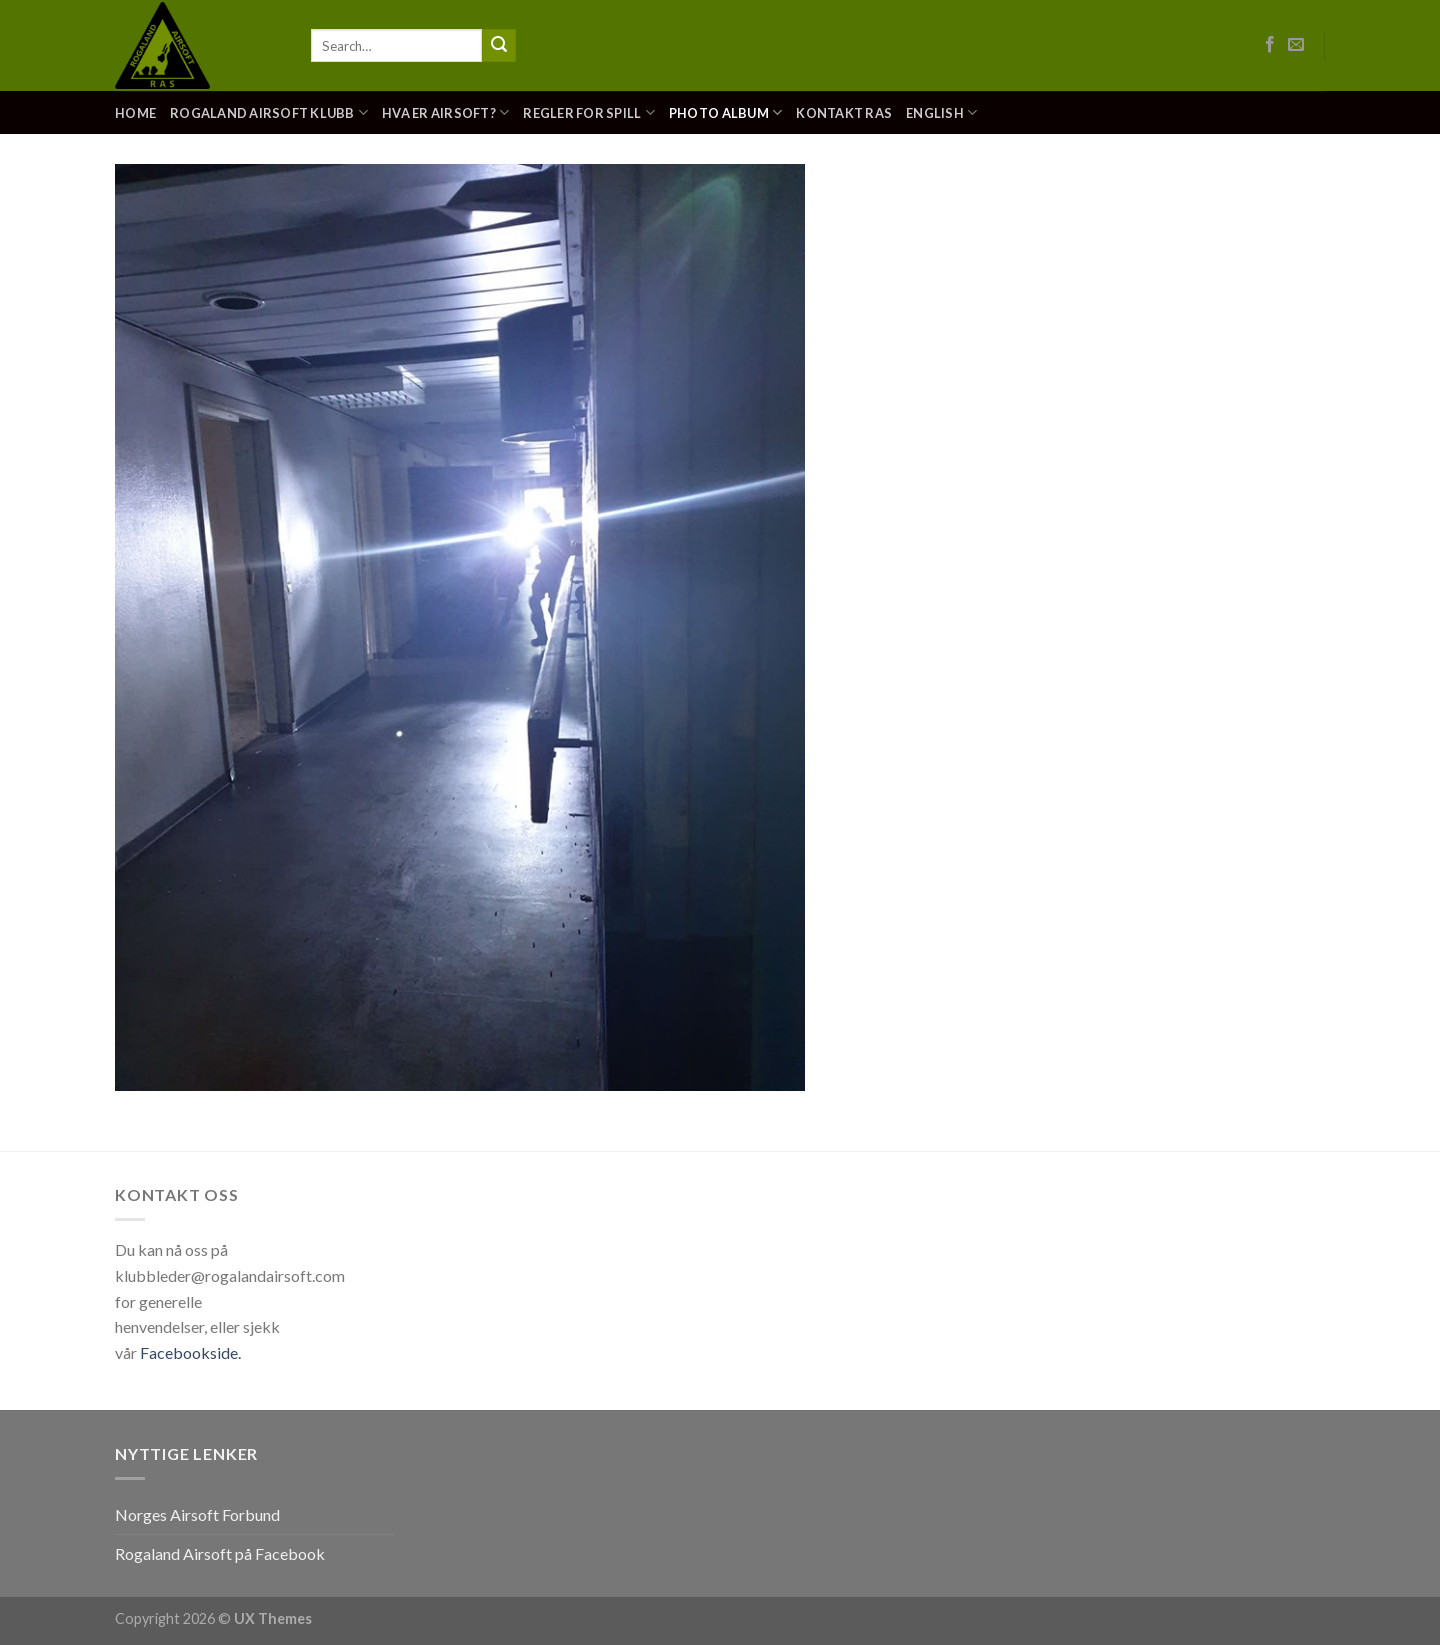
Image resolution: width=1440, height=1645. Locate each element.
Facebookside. (190, 1352)
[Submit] (499, 46)
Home (135, 113)
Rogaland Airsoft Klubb (269, 112)
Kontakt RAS (844, 113)
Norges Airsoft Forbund (197, 1514)
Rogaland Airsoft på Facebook (220, 1553)
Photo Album (725, 112)
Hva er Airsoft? (445, 112)
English (941, 112)
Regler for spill (589, 112)
